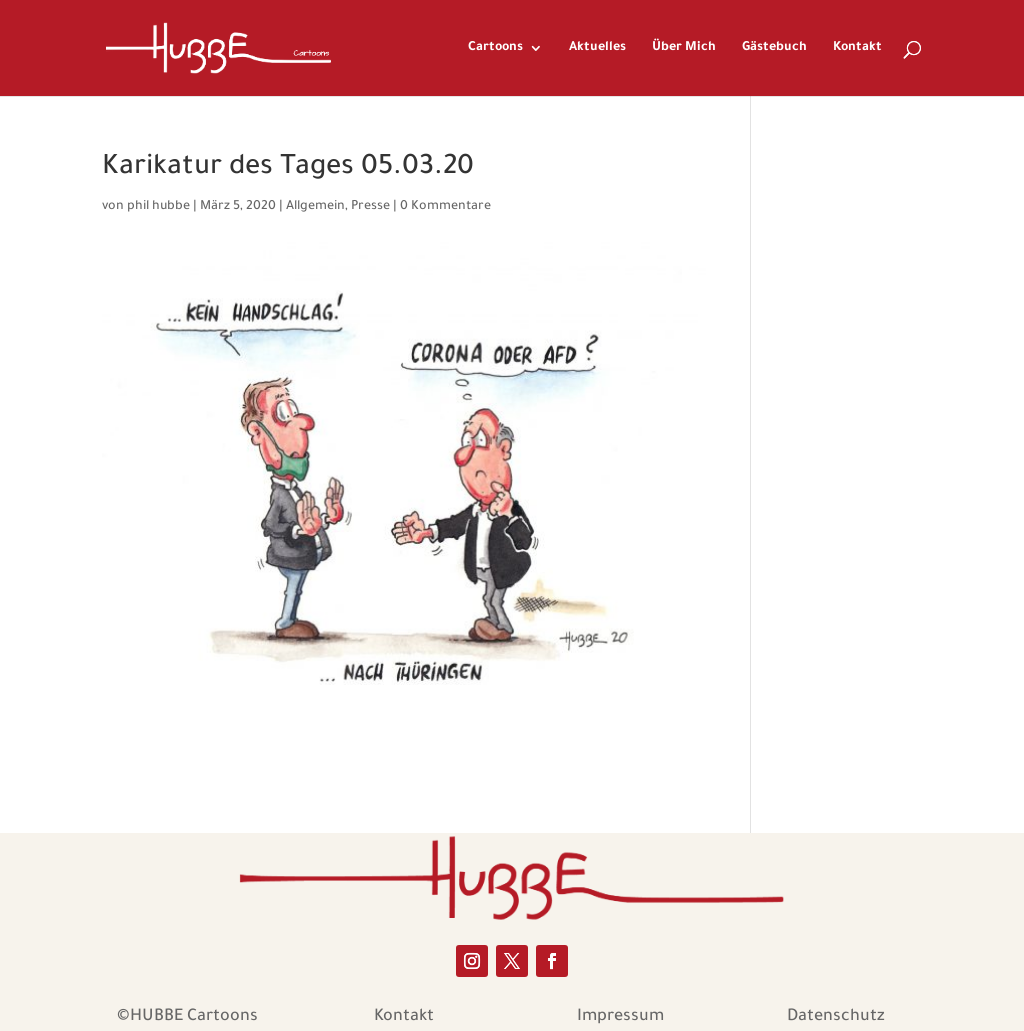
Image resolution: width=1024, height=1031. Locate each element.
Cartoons (495, 48)
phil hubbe (158, 207)
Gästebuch (774, 48)
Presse (370, 207)
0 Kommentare (445, 207)
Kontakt (857, 48)
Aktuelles (597, 48)
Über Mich (684, 48)
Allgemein (315, 207)
